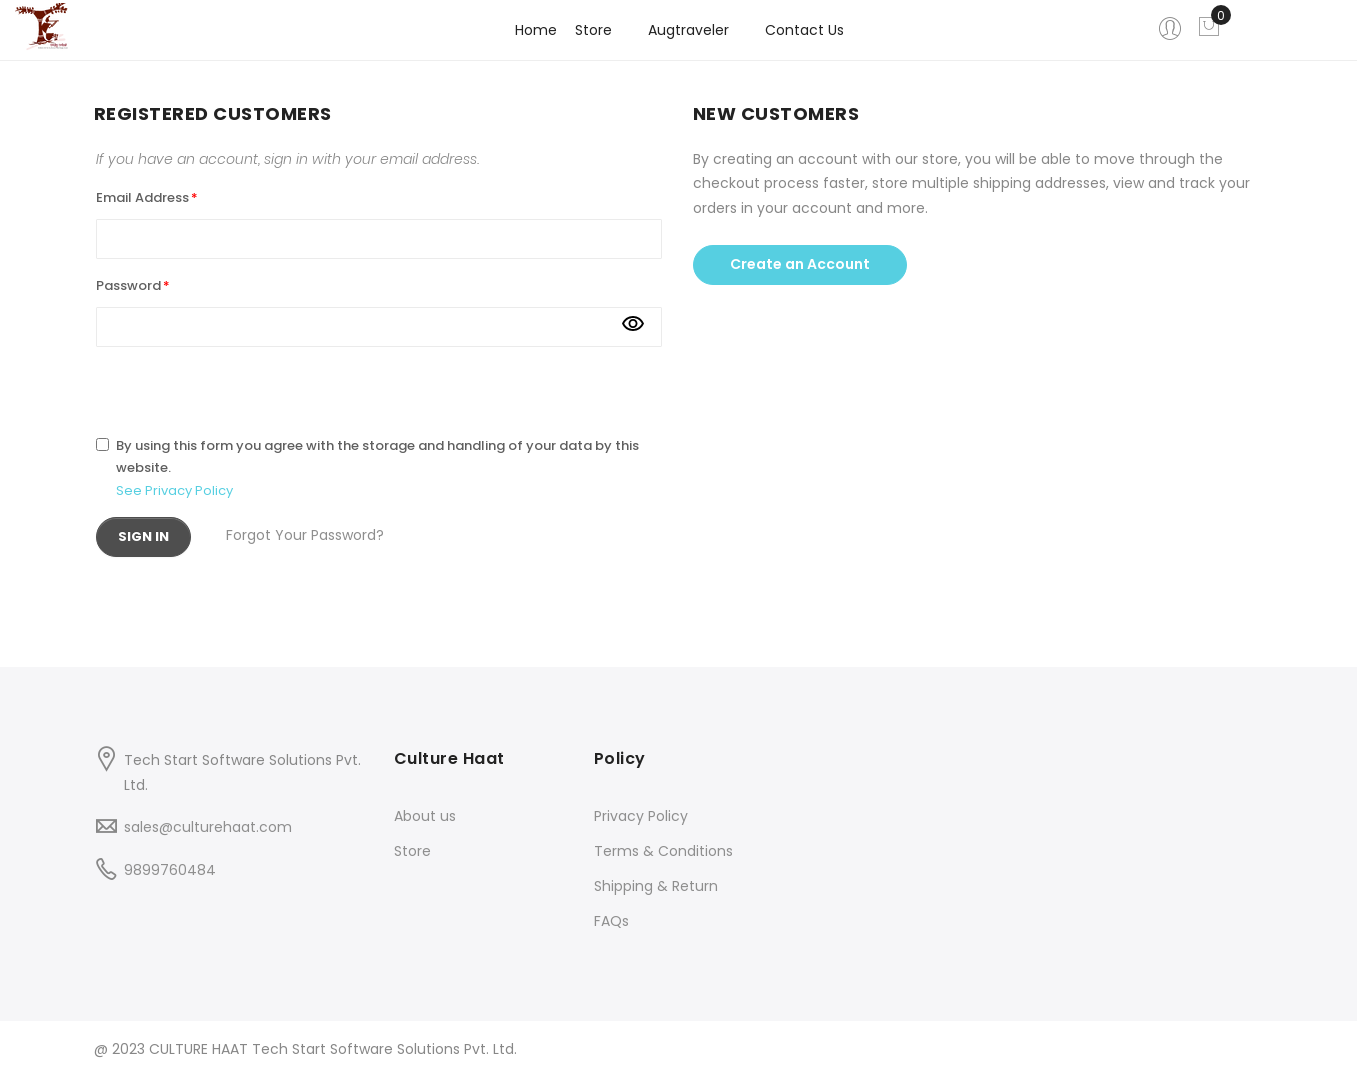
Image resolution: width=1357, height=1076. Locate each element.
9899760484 (170, 870)
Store (412, 851)
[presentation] (248, 386)
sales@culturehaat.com (208, 827)
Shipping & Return (656, 886)
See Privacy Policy (174, 490)
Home (536, 30)
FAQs (611, 921)
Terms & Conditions (663, 851)
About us (425, 816)
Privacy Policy (641, 816)
